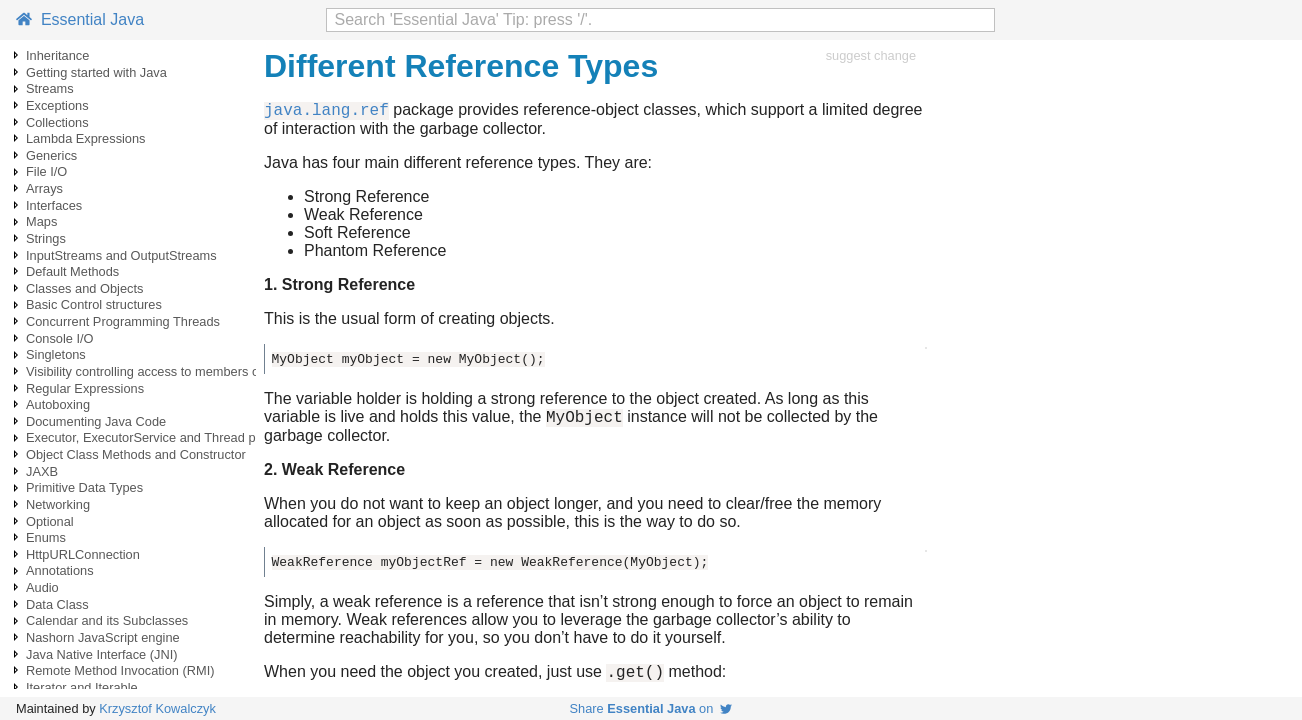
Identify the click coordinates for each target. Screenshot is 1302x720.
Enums (46, 537)
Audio (42, 587)
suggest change (871, 55)
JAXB (42, 471)
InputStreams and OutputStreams (121, 255)
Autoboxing (58, 404)
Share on (651, 708)
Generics (51, 155)
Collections (57, 122)
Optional (50, 521)
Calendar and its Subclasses (107, 620)
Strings (46, 238)
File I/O (46, 171)
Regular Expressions (85, 388)
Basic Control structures (94, 304)
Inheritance (57, 55)
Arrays (44, 188)
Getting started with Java (96, 72)
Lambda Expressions (86, 138)
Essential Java (80, 19)
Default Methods (72, 271)
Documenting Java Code (96, 421)
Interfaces (54, 205)
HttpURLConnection (83, 554)
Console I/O (60, 338)
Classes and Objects (84, 288)
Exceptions (57, 105)
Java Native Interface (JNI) (101, 654)
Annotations (60, 570)
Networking (58, 504)
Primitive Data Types (84, 487)
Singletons (56, 354)
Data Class (57, 604)
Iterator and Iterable (82, 687)
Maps (41, 221)
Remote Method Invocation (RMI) (120, 670)
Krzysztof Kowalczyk (157, 708)
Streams (50, 88)
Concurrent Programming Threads (123, 321)
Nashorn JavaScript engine (103, 637)
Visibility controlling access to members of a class (166, 371)
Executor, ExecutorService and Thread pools (152, 437)
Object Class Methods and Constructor (136, 454)
